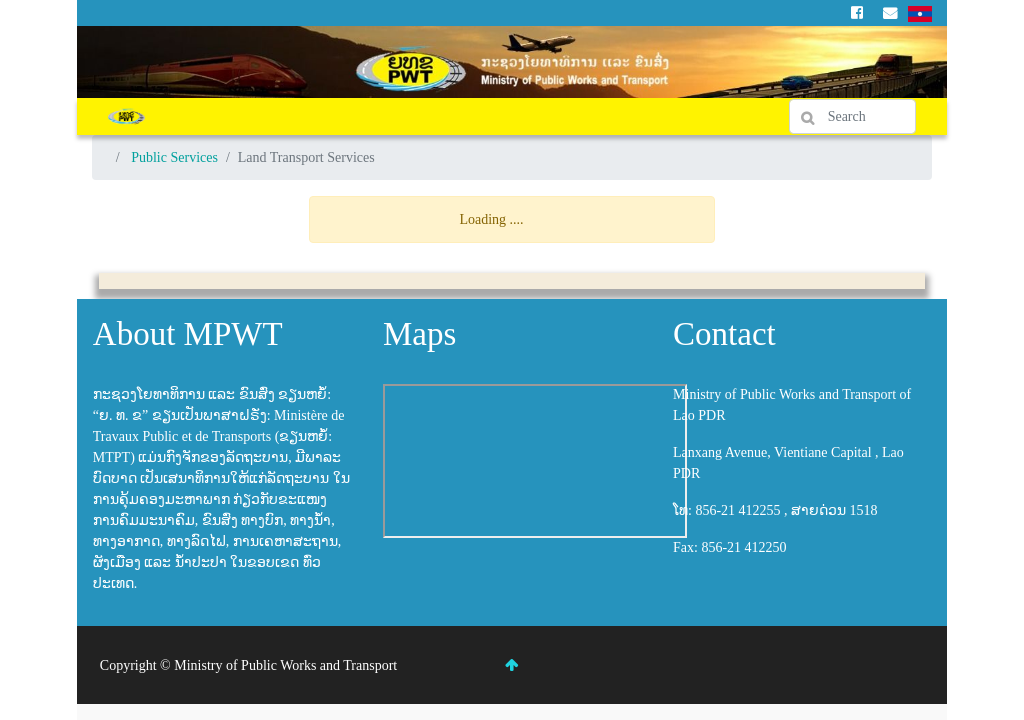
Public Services (174, 157)
